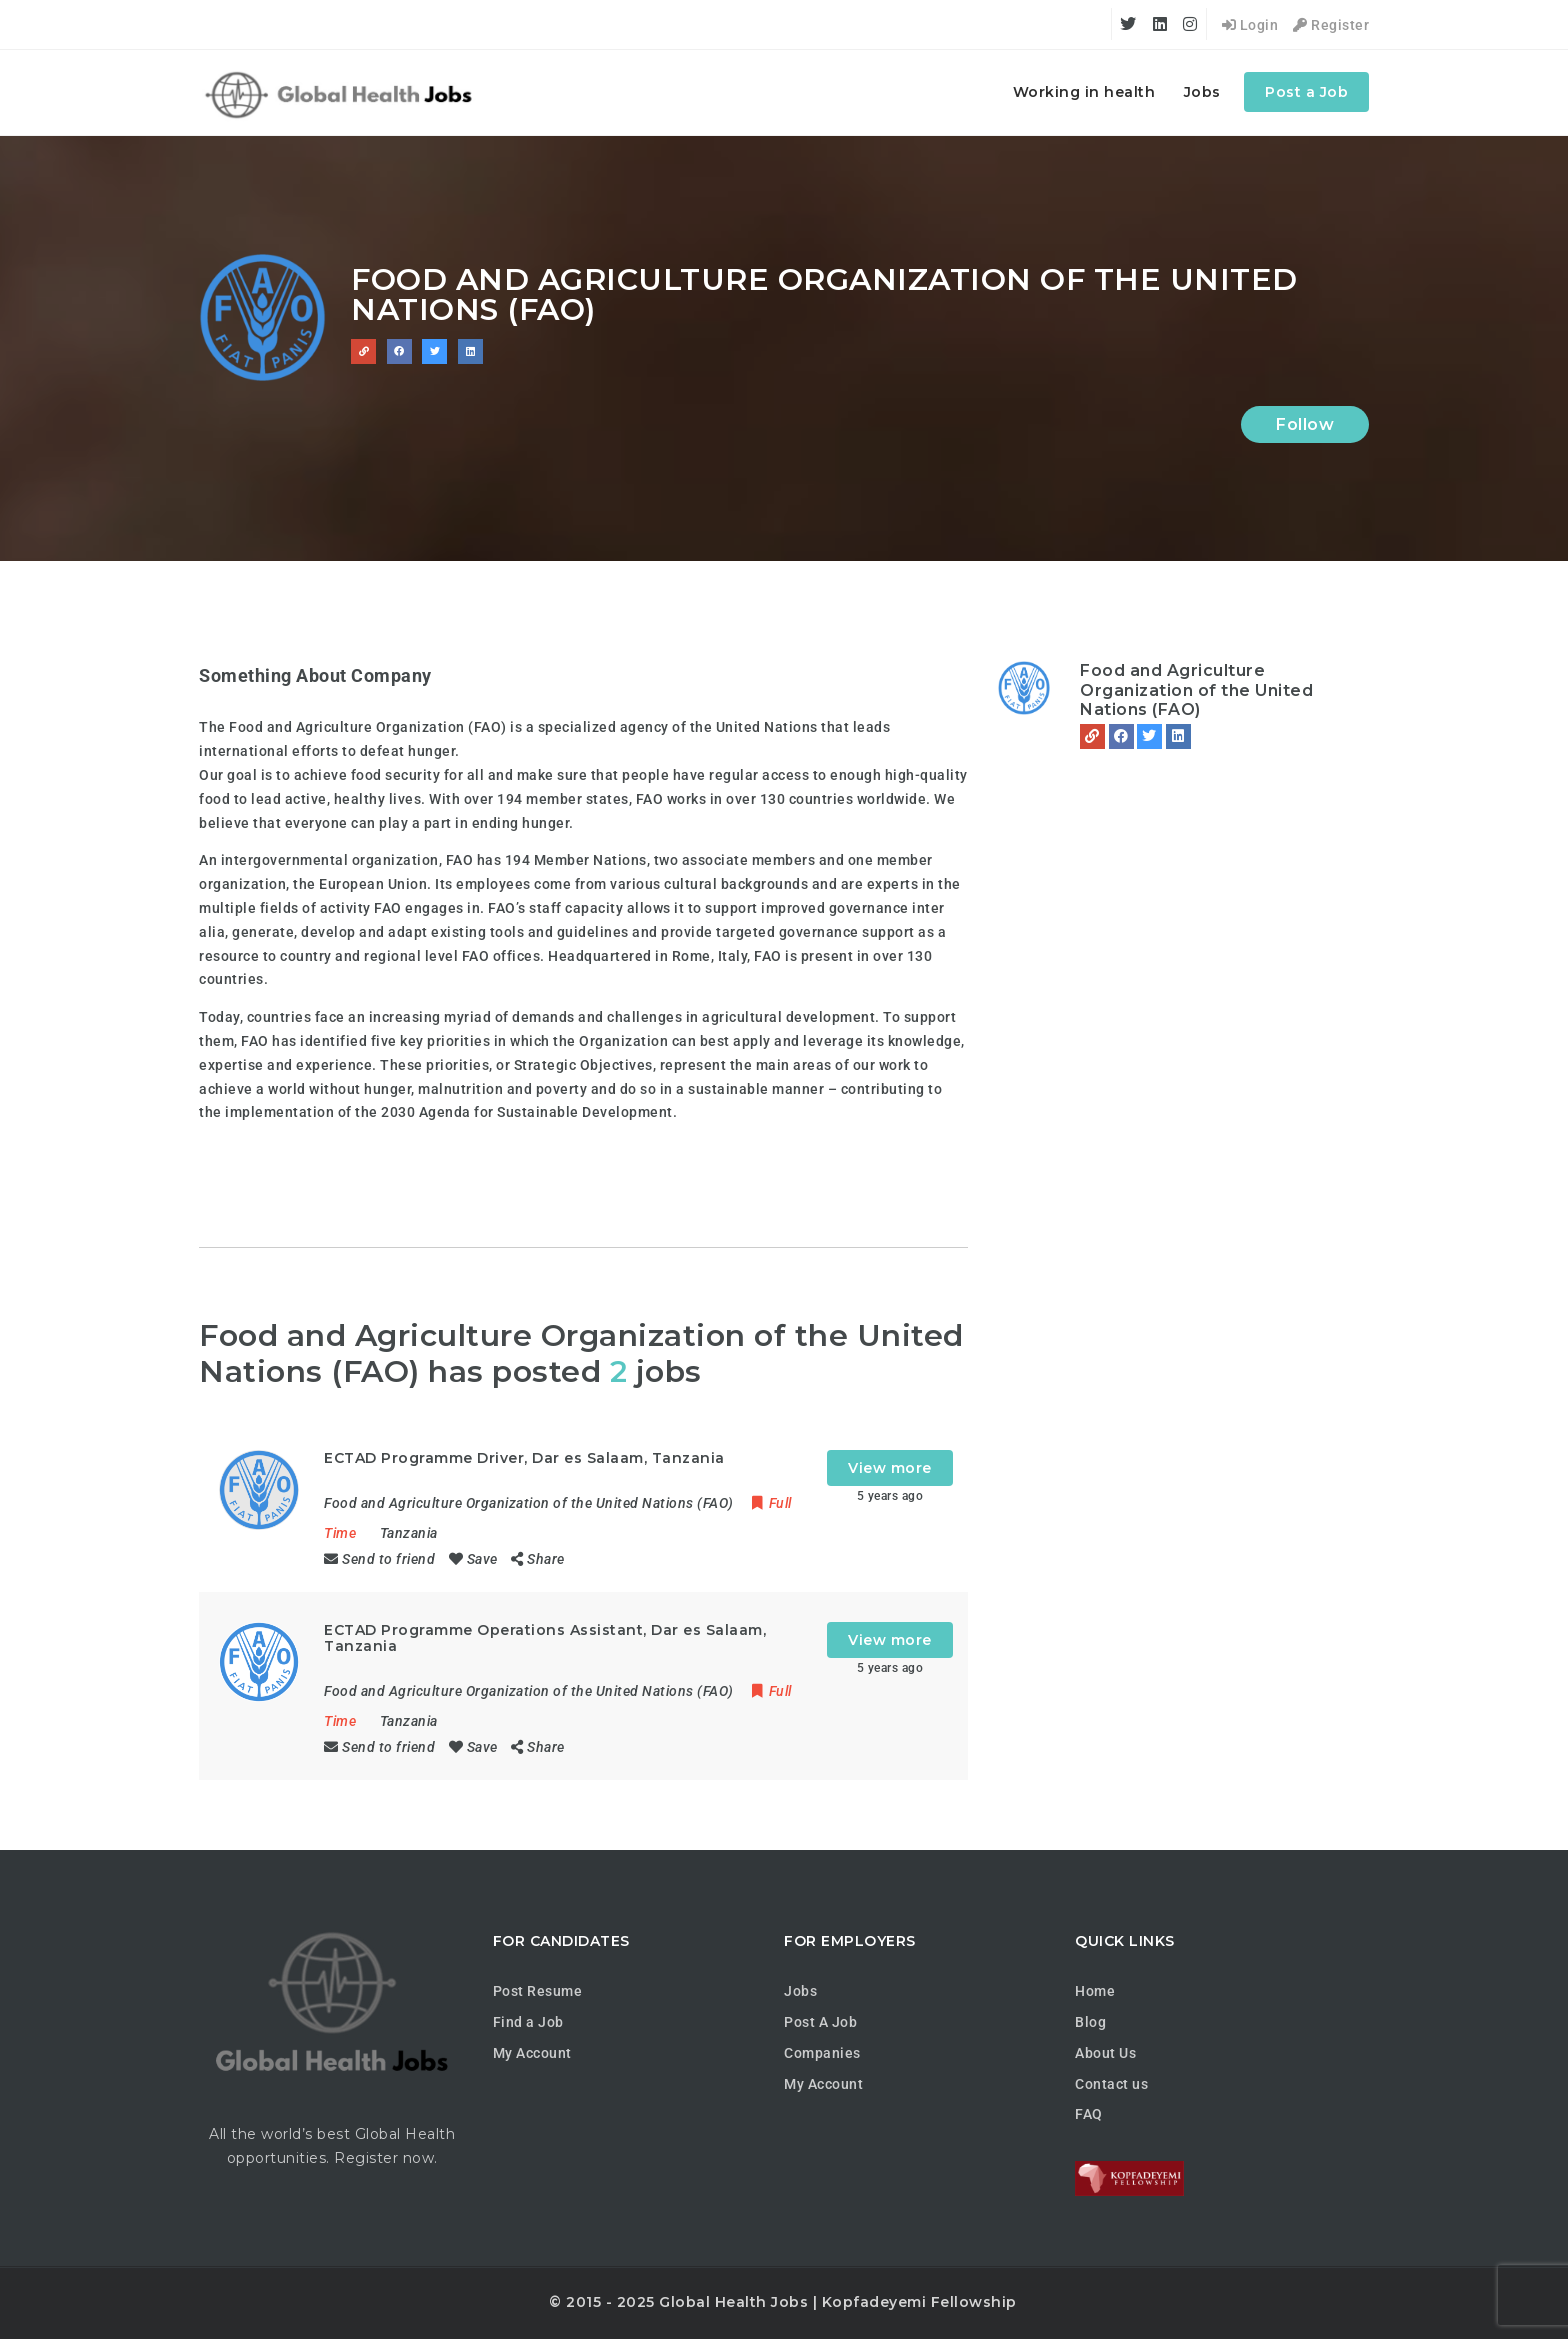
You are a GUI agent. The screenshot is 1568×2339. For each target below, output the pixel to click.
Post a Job (1306, 92)
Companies (822, 2053)
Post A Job (820, 2022)
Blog (1090, 2022)
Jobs (1202, 92)
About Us (1105, 2053)
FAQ (1089, 2114)
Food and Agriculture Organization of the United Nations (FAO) (1196, 689)
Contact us (1111, 2084)
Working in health (1084, 92)
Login (1250, 25)
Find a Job (528, 2022)
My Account (532, 2053)
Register (1331, 25)
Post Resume (538, 1991)
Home (1095, 1991)
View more (890, 1468)
